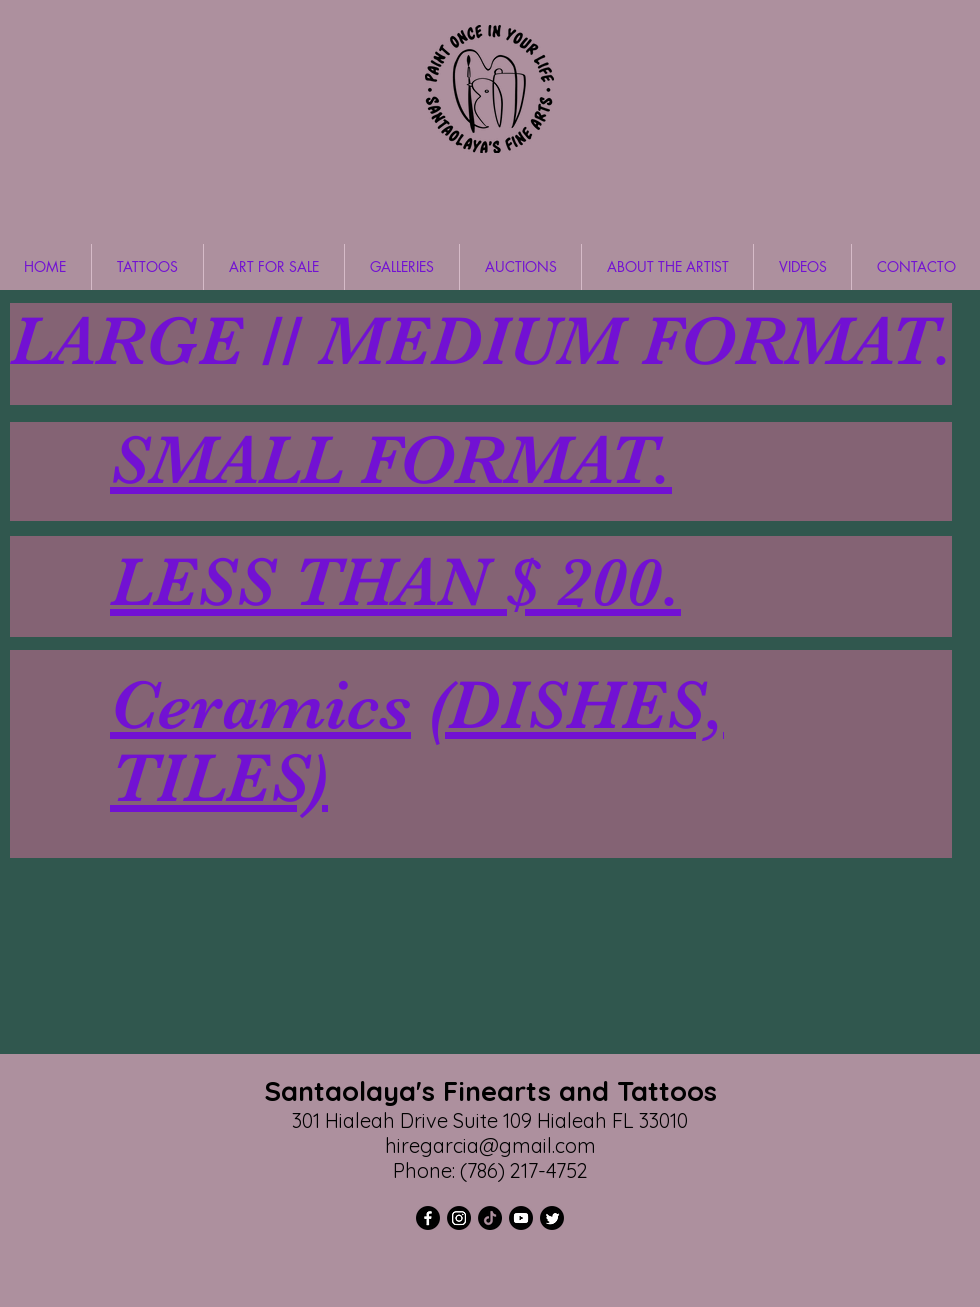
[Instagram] (459, 1218)
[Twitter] (552, 1218)
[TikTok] (490, 1218)
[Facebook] (428, 1218)
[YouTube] (521, 1218)
